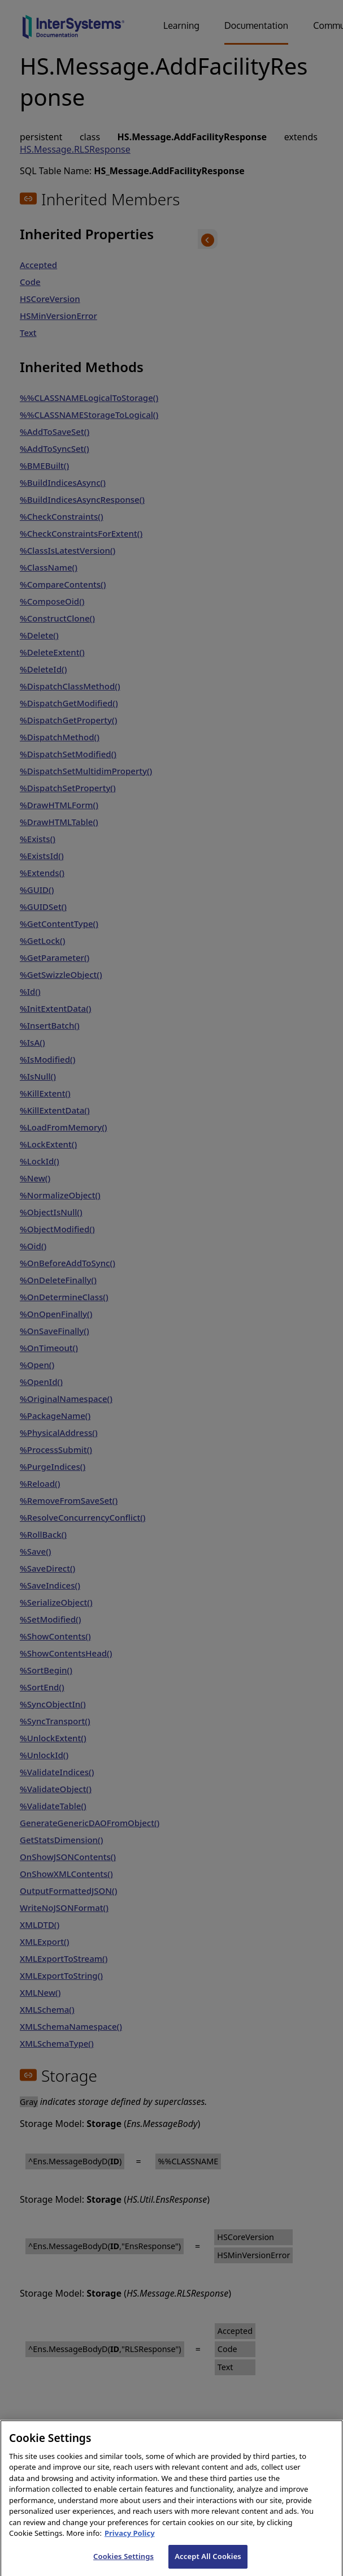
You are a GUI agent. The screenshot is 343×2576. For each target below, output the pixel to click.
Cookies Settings (123, 2564)
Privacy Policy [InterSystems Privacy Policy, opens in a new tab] (130, 2541)
